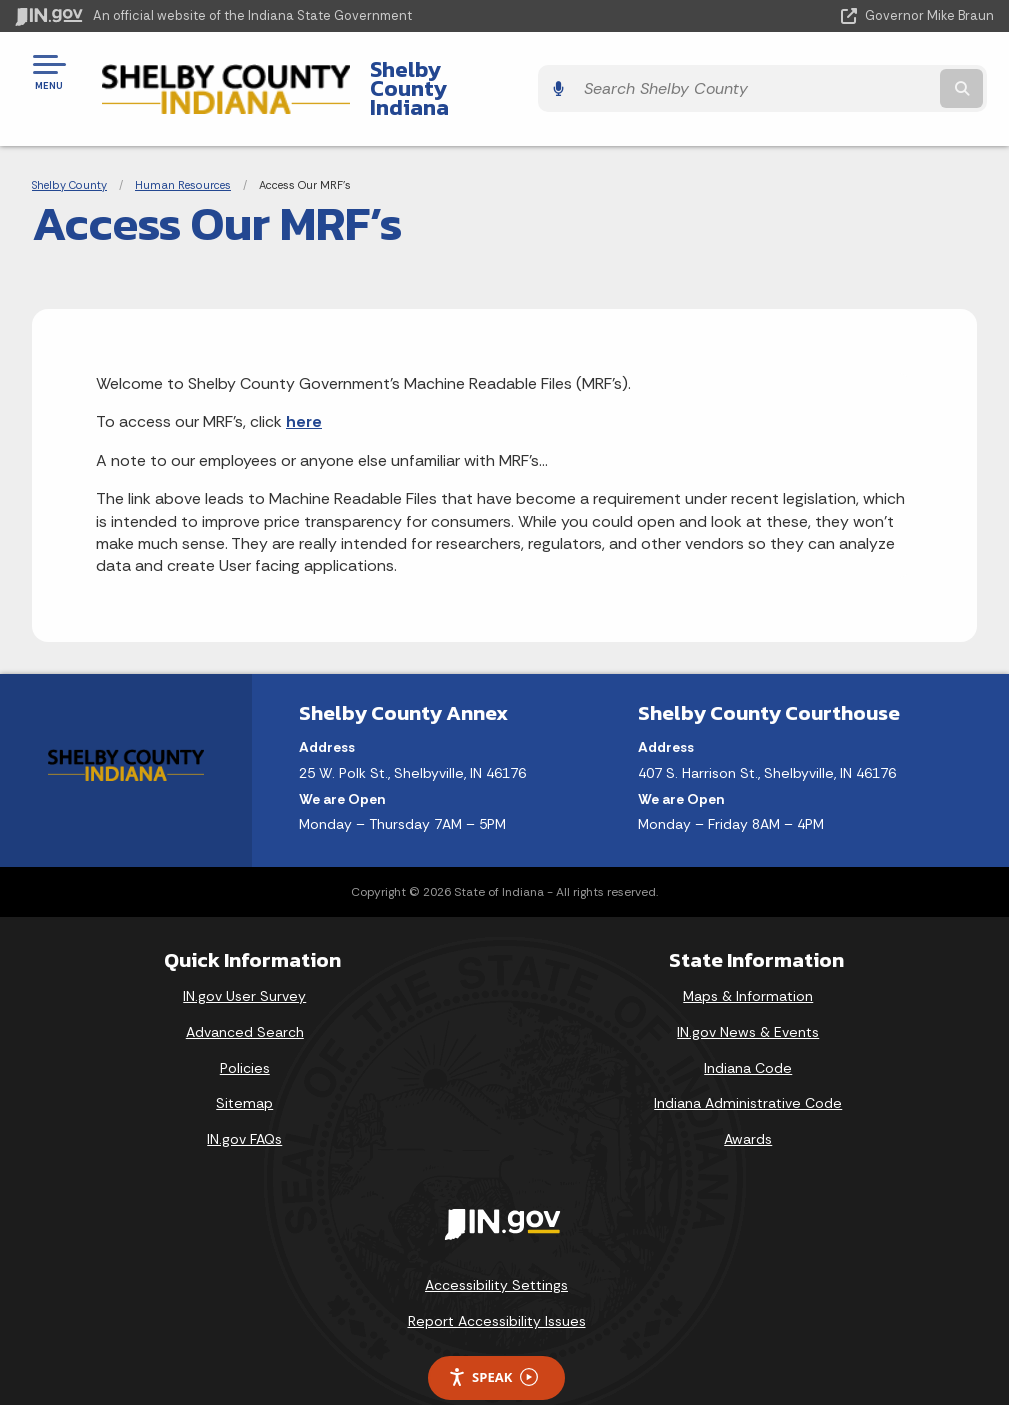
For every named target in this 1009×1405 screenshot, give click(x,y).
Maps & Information (748, 962)
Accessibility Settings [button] (496, 1251)
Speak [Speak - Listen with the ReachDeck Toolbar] (493, 1342)
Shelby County (69, 150)
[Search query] (847, 71)
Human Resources (183, 150)
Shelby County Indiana (468, 71)
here (304, 387)
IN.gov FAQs (244, 1104)
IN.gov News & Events (748, 997)
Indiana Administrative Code (748, 1069)
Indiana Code (748, 1033)
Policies (245, 1033)
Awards (748, 1104)
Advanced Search (245, 997)
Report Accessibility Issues (497, 1286)
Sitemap (244, 1069)
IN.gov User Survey (244, 962)
